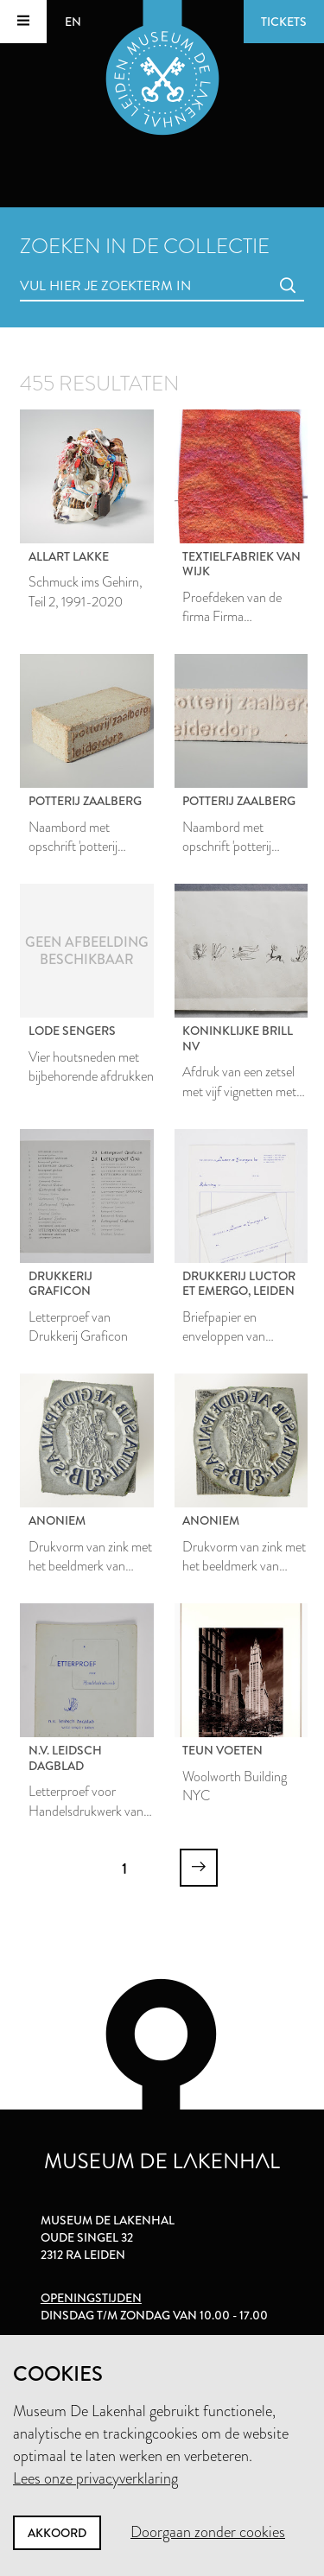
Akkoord (57, 2532)
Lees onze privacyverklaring (95, 2478)
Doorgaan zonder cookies (207, 2532)
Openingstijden (91, 2297)
